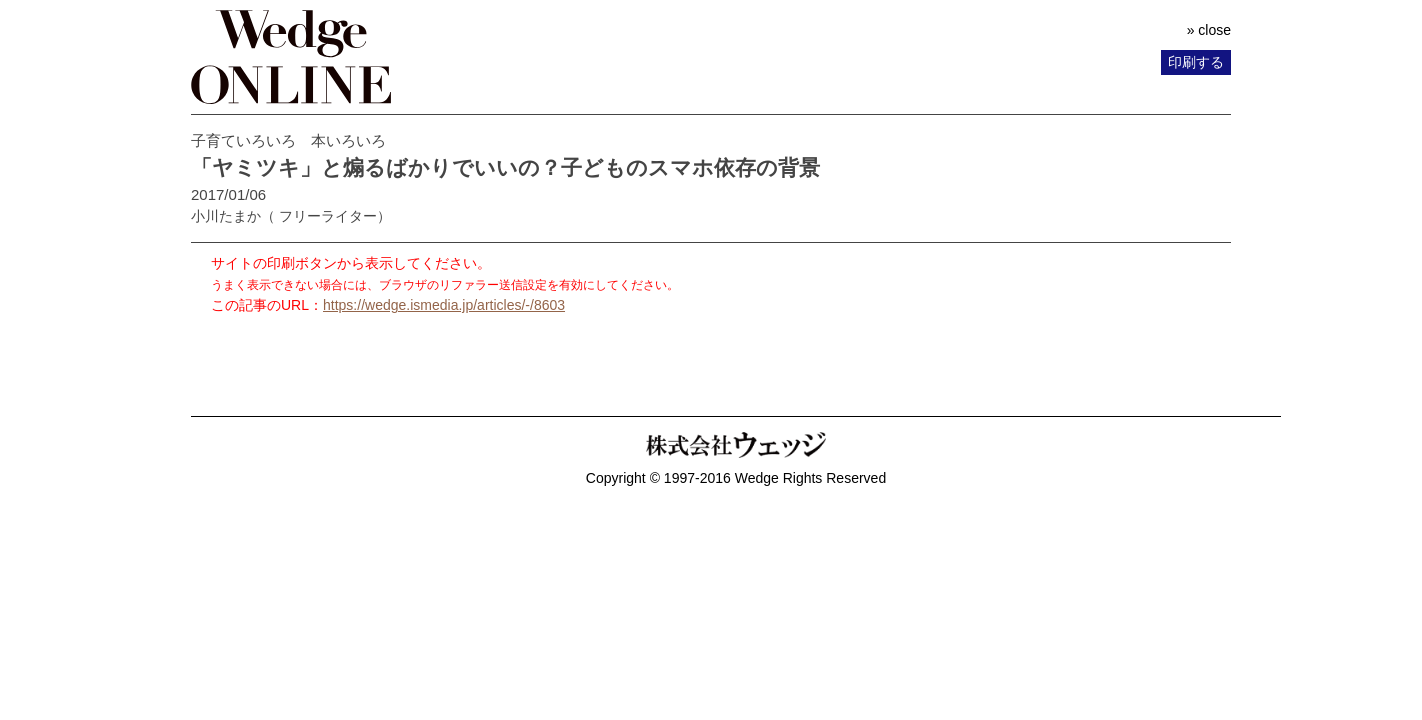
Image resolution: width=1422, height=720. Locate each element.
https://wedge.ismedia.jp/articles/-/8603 (444, 305)
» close (1209, 30)
